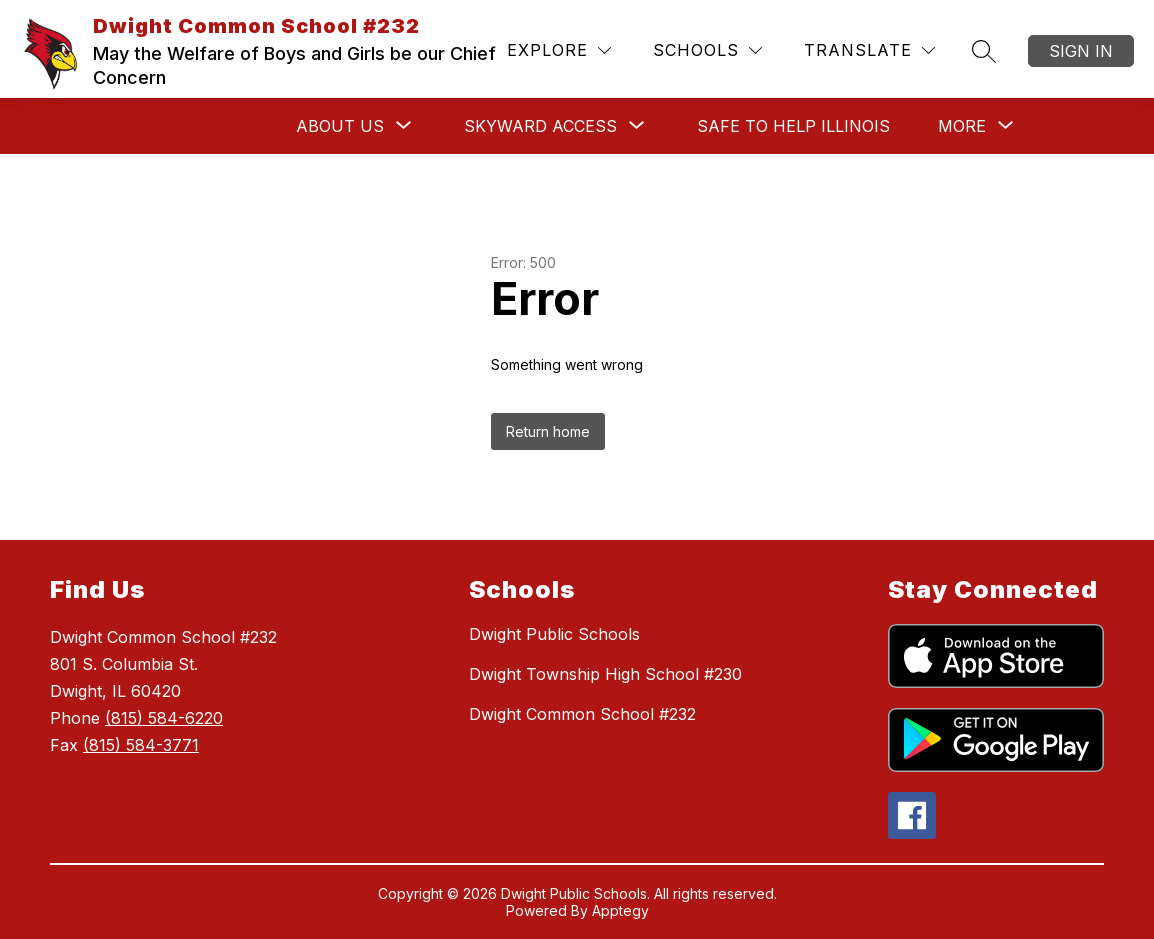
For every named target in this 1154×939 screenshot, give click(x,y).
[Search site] (984, 51)
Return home (548, 431)
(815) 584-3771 (141, 745)
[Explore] (559, 50)
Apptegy (620, 910)
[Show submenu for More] (962, 126)
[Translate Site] (869, 50)
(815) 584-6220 (164, 718)
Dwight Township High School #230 (605, 674)
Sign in (1081, 51)
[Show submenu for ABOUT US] (340, 126)
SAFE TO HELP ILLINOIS (793, 126)
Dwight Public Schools (554, 634)
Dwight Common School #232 (582, 714)
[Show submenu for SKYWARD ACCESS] (540, 126)
